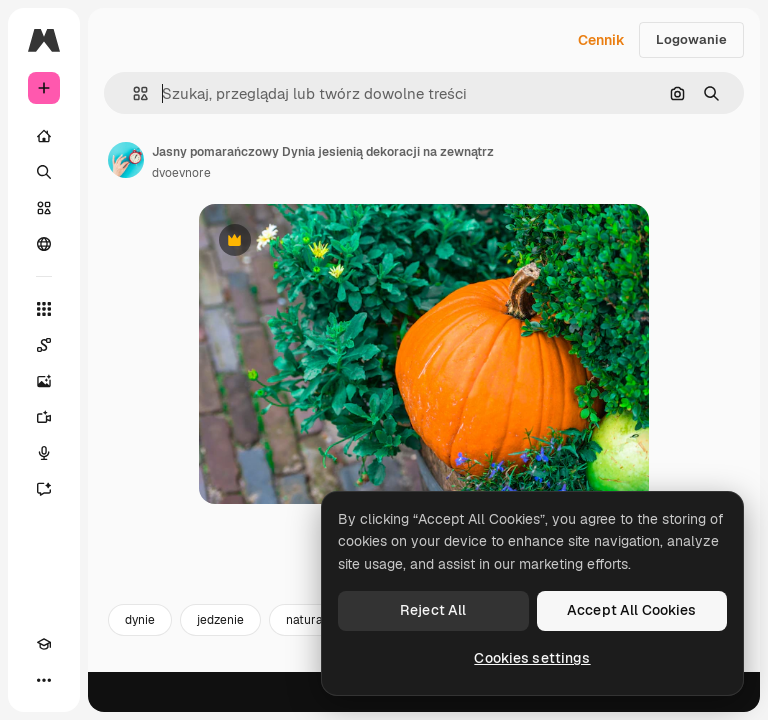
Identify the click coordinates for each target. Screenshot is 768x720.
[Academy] (44, 644)
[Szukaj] (44, 172)
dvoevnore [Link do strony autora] (181, 173)
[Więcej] (44, 680)
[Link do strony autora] (126, 160)
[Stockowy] (44, 208)
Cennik (601, 40)
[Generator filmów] (44, 417)
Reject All (433, 610)
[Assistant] (44, 489)
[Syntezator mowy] (44, 453)
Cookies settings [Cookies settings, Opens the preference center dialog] (532, 658)
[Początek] (44, 136)
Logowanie (691, 39)
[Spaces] (44, 345)
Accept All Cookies (632, 610)
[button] (132, 93)
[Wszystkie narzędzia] (44, 309)
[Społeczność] (44, 244)
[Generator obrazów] (44, 381)
